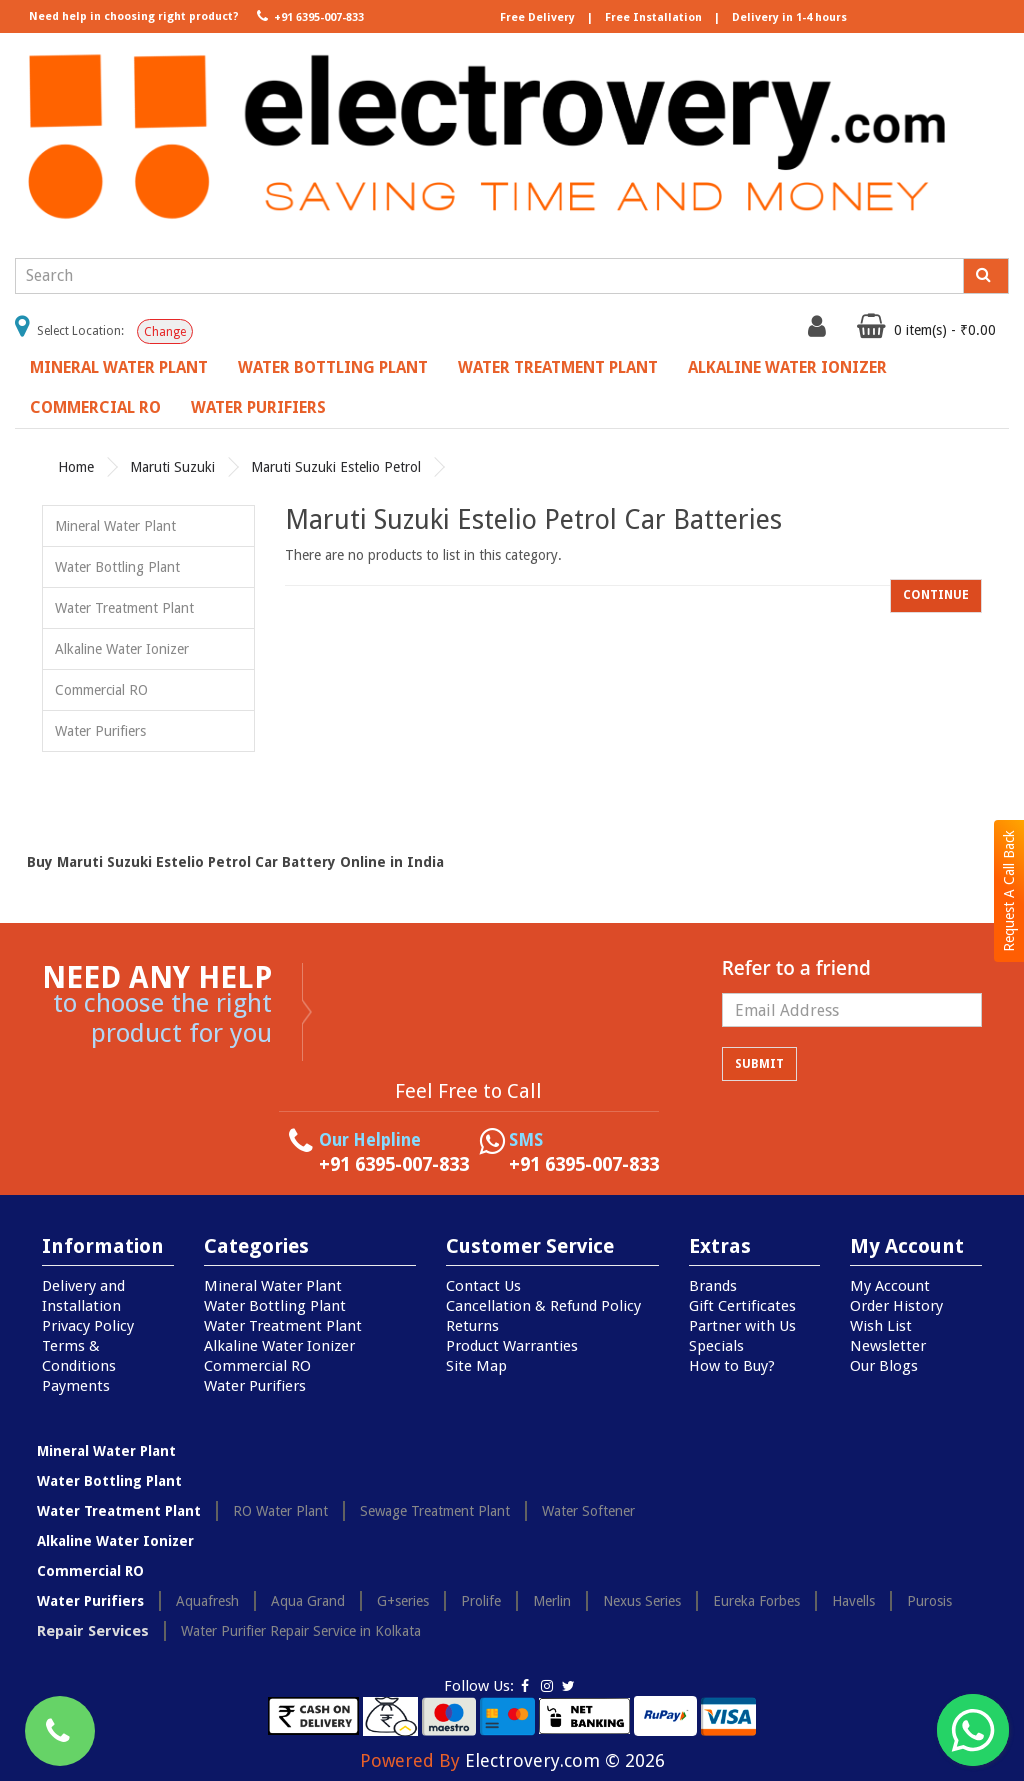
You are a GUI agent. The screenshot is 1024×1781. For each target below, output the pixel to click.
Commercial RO (95, 407)
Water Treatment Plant (558, 367)
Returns (472, 1326)
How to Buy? (732, 1366)
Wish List (881, 1326)
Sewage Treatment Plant (435, 1511)
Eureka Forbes (756, 1601)
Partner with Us (742, 1326)
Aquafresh (207, 1601)
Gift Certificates (742, 1306)
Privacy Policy (88, 1326)
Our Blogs (884, 1366)
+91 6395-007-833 (308, 16)
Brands (713, 1286)
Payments (76, 1386)
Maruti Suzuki (172, 467)
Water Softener (588, 1511)
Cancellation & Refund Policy (543, 1306)
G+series (403, 1601)
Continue (936, 595)
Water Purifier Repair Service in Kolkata (301, 1631)
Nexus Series (642, 1601)
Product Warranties (512, 1346)
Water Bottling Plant (333, 367)
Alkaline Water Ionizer (787, 367)
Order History (896, 1306)
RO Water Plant (280, 1511)
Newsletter (888, 1346)
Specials (716, 1346)
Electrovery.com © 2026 (565, 1760)
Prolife (481, 1601)
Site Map (476, 1366)
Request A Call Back (1009, 891)
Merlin (552, 1601)
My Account (890, 1286)
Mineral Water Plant (119, 367)
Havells (853, 1601)
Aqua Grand (308, 1601)
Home (76, 467)
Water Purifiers (258, 407)
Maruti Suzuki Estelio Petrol (336, 467)
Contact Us (483, 1286)
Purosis (929, 1601)
